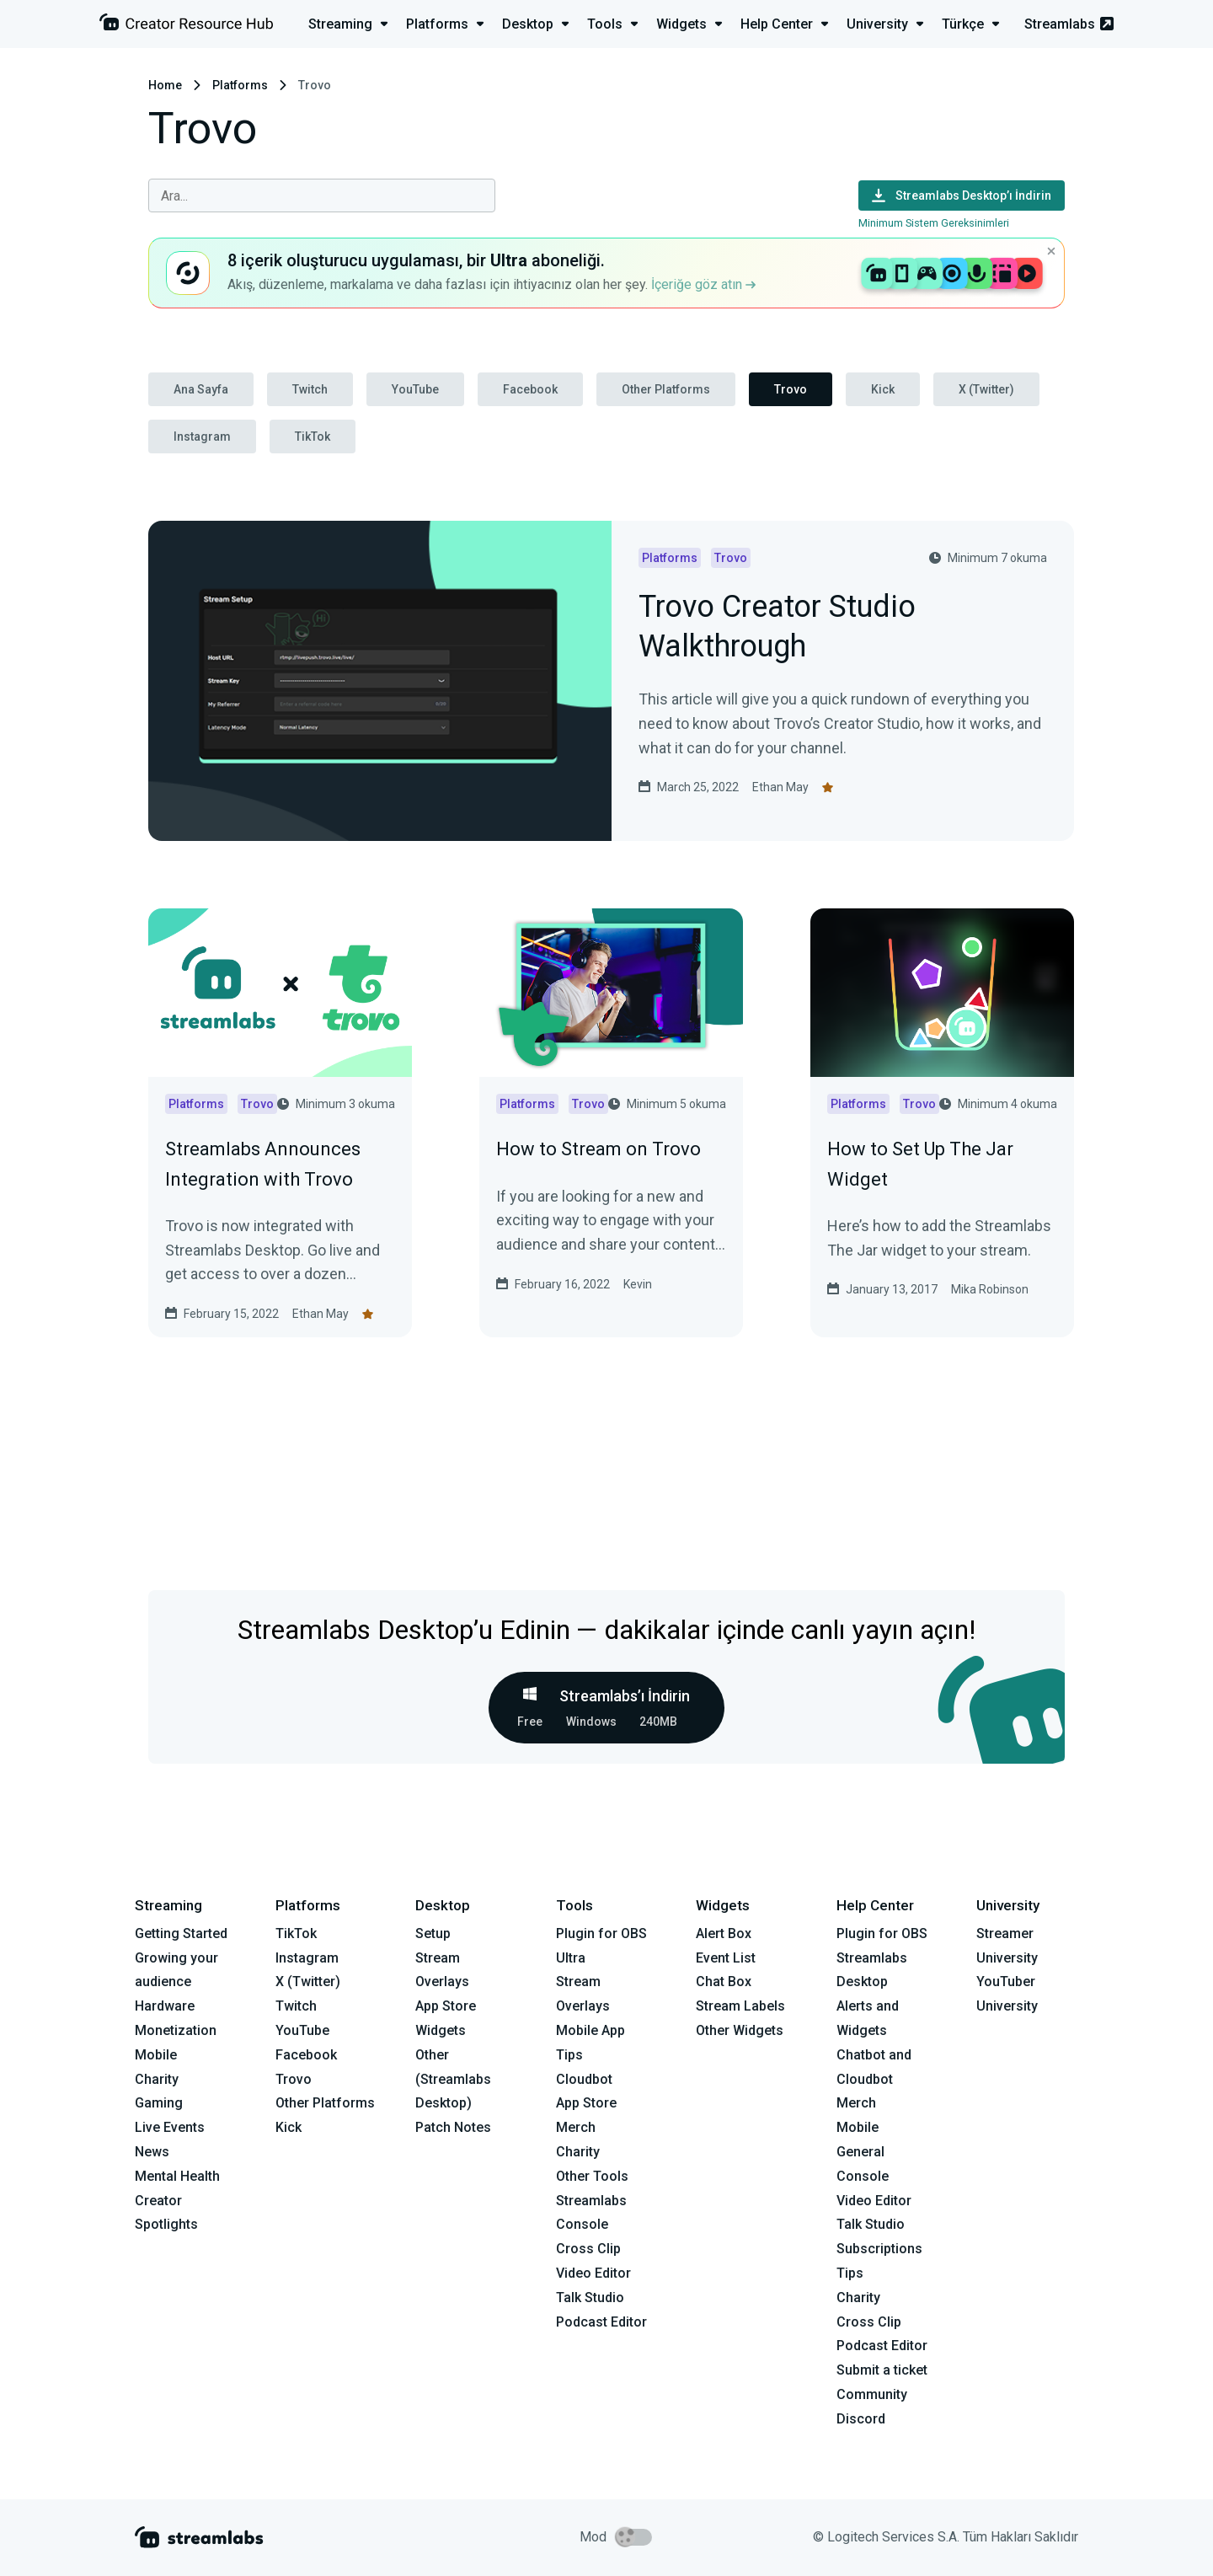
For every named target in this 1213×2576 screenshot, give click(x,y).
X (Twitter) (986, 389)
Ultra (570, 1958)
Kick (883, 389)
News (152, 2152)
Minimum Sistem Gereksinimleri (933, 223)
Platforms (240, 85)
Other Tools (592, 2176)
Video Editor (593, 2273)
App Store (445, 2006)
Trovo (790, 389)
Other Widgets (739, 2030)
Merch (576, 2127)
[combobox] (321, 195)
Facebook (530, 389)
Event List (726, 1958)
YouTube (415, 389)
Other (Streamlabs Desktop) (453, 2079)
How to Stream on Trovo (598, 1148)
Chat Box (723, 1982)
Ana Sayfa (201, 389)
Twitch (310, 389)
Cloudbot (584, 2079)
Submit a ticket (881, 2370)
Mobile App (590, 2030)
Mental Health (177, 2176)
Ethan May (780, 787)
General (860, 2152)
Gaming (159, 2103)
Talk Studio (590, 2297)
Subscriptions (879, 2249)
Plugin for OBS (601, 1933)
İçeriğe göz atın (703, 284)
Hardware (165, 2006)
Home (165, 85)
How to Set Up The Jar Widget (920, 1163)
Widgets (440, 2030)
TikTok (312, 436)
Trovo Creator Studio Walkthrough (777, 627)
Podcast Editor (601, 2322)
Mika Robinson (990, 1289)
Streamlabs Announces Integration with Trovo (263, 1163)
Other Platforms (666, 389)
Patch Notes (453, 2127)
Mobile (156, 2055)
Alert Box (723, 1933)
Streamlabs (1069, 24)
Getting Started (181, 1933)
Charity (157, 2079)
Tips (569, 2055)
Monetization (175, 2030)
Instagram (202, 436)
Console (862, 2176)
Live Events (170, 2127)
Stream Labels (740, 2006)
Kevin (637, 1284)
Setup (433, 1933)
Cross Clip (588, 2249)
